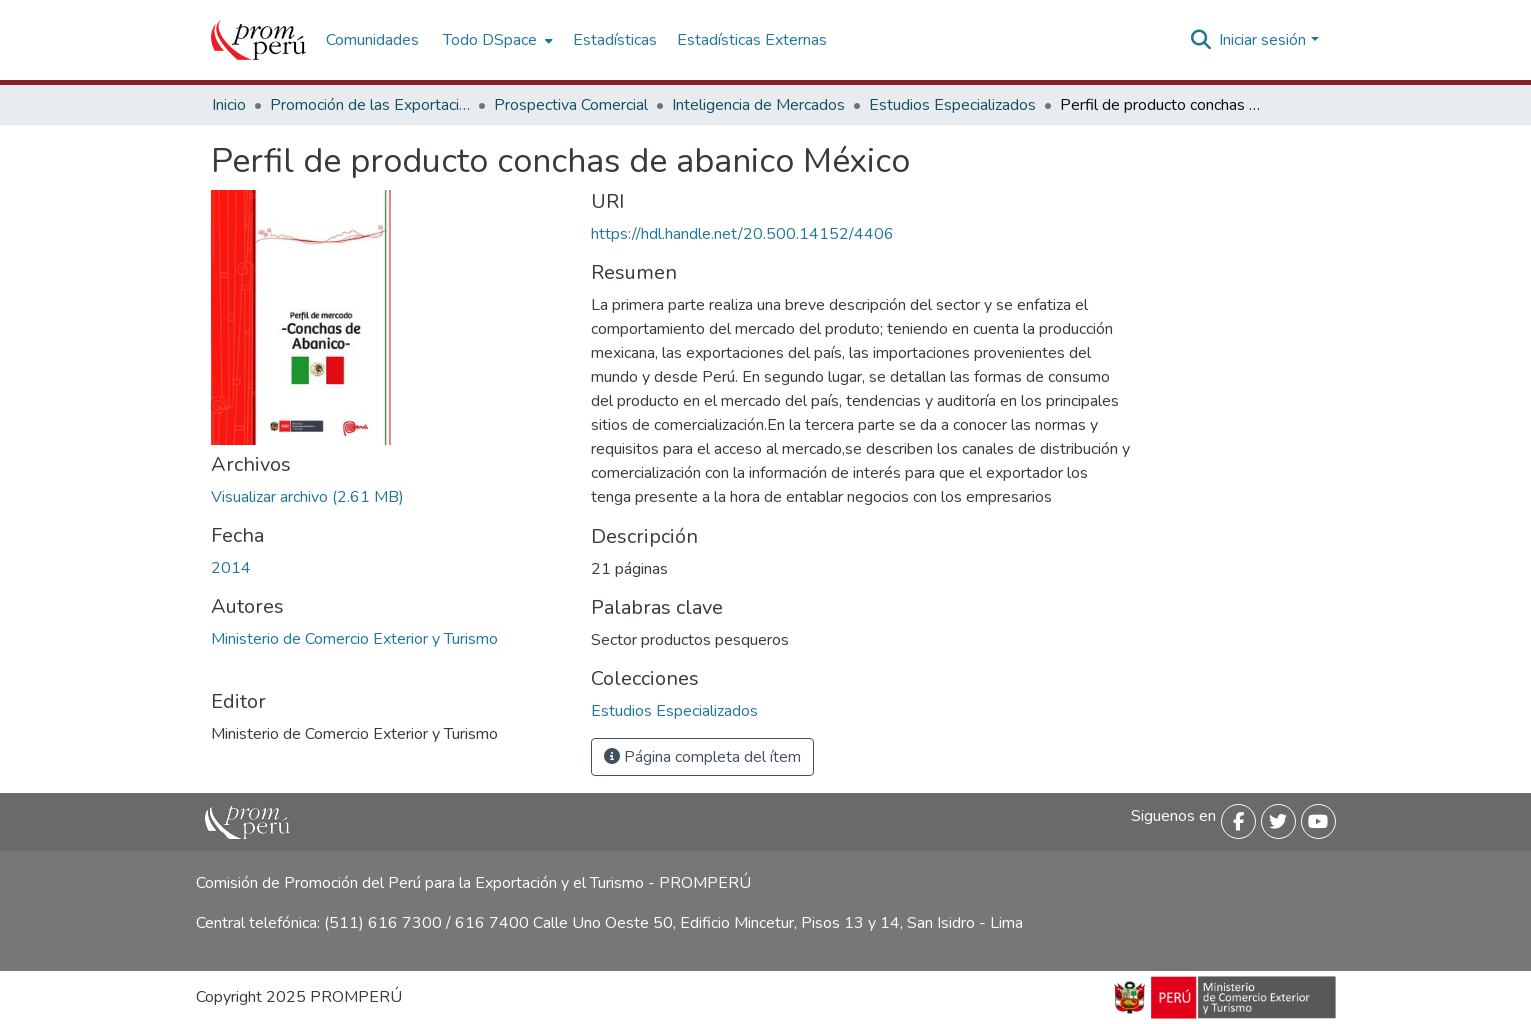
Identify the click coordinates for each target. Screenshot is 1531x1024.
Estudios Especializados (952, 105)
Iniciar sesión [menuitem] (1262, 40)
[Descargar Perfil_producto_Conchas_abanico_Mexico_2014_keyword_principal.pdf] (307, 497)
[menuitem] (496, 40)
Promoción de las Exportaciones (370, 105)
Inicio (229, 105)
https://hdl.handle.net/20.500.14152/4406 (742, 234)
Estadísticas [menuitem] (615, 40)
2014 (231, 568)
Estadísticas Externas (752, 40)
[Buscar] (1200, 40)
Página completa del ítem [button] (702, 757)
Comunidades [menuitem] (372, 40)
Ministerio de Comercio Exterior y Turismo (354, 639)
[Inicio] (258, 40)
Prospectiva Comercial (571, 105)
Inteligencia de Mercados (758, 105)
